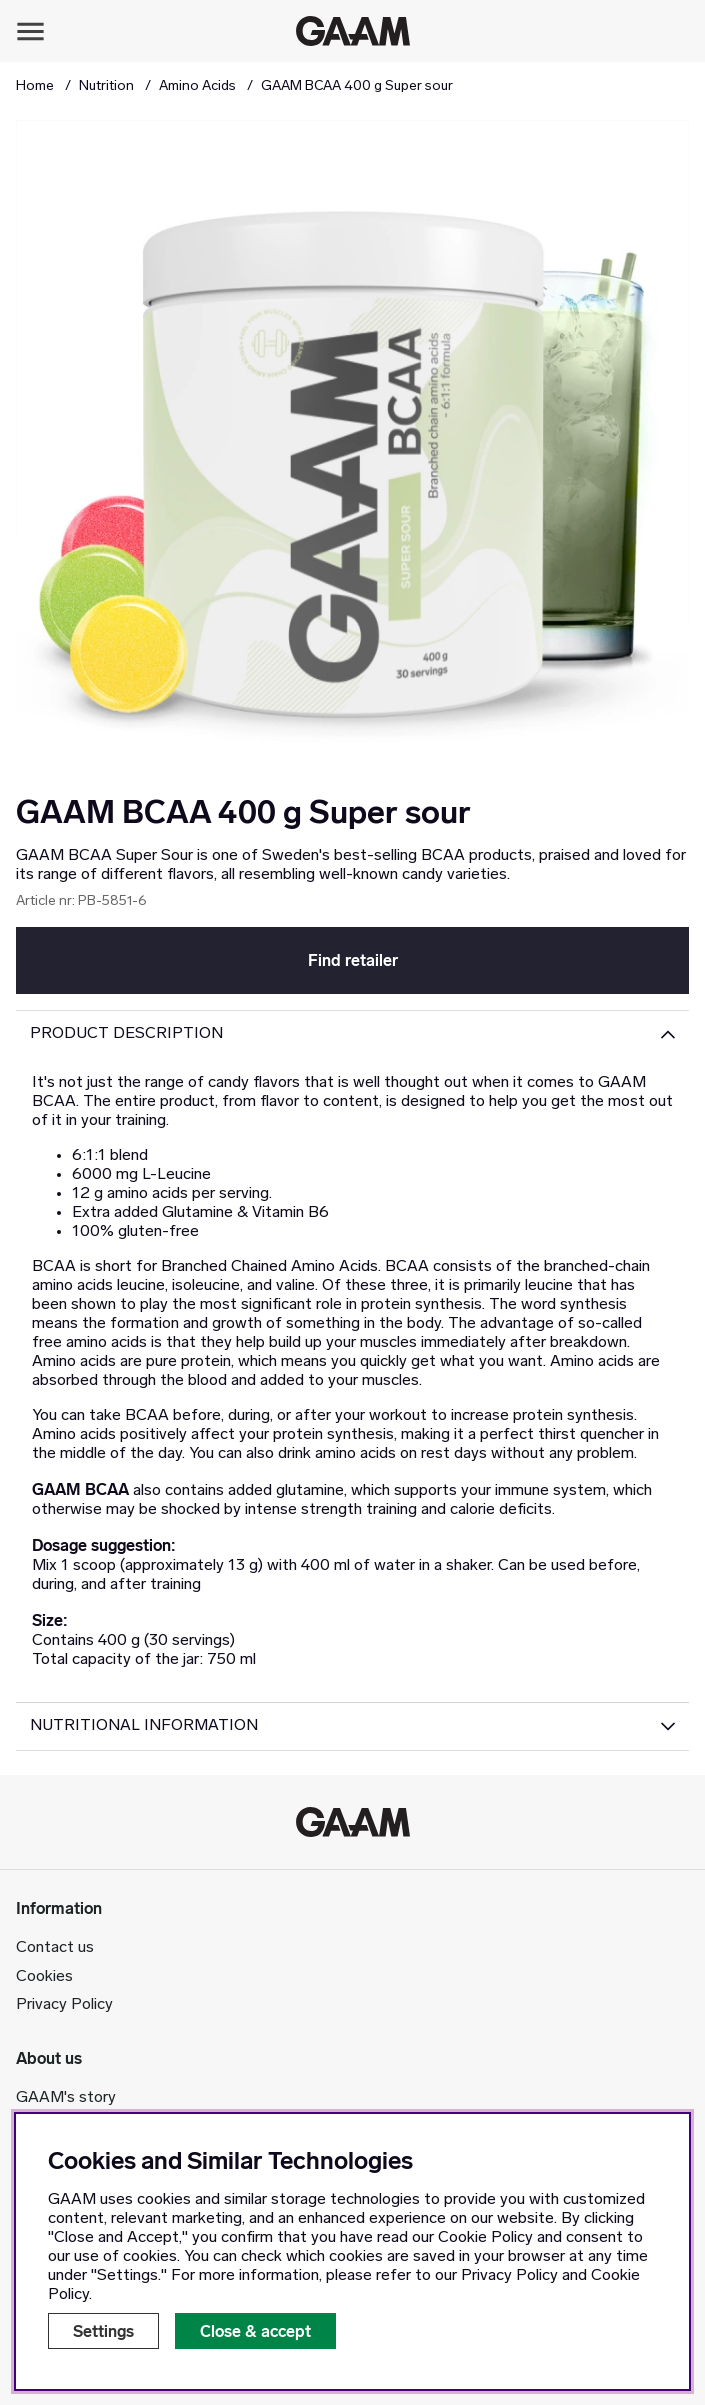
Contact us (55, 1948)
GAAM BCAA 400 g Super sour (357, 86)
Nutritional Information (144, 1726)
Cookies (44, 1977)
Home (35, 86)
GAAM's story (66, 2098)
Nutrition (106, 86)
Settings (103, 2331)
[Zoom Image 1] (352, 456)
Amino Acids (197, 86)
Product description (126, 1034)
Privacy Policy (64, 2005)
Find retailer (353, 960)
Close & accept (255, 2331)
